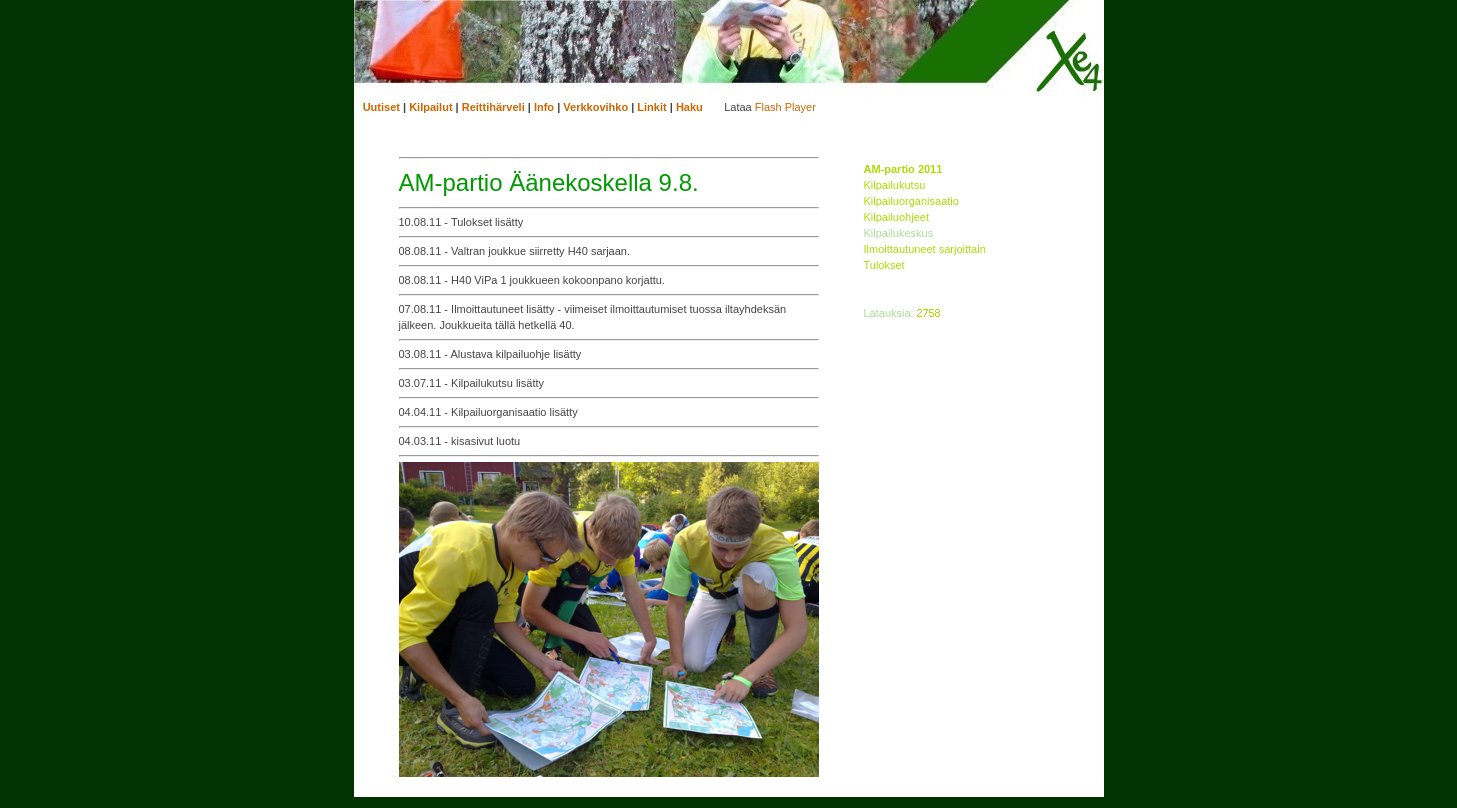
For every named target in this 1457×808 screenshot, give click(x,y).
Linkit (651, 107)
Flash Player (785, 107)
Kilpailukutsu (895, 185)
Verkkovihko (595, 107)
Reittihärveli (493, 107)
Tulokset (884, 265)
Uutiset (381, 107)
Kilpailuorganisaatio (911, 201)
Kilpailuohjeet (896, 217)
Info (544, 107)
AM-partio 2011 (903, 169)
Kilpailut (430, 107)
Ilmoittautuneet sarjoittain (925, 249)
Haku (689, 107)
